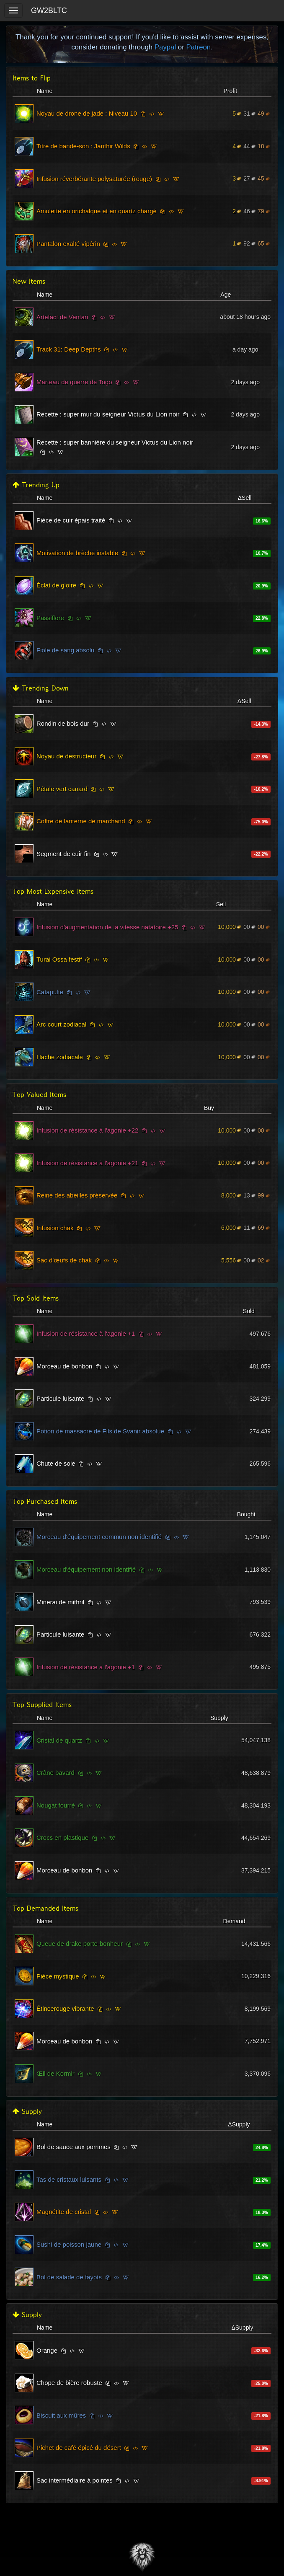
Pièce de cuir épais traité (70, 520)
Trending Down (41, 688)
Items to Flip (32, 78)
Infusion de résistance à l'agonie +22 (87, 1130)
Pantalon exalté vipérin (68, 243)
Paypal (165, 47)
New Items (29, 281)
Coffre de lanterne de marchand (80, 821)
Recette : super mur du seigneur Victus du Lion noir (108, 414)
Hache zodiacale (59, 1056)
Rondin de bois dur (62, 723)
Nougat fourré (55, 1805)
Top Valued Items (39, 1095)
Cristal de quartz (59, 1740)
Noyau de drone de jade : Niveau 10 (86, 113)
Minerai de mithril (60, 1602)
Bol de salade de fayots (69, 2277)
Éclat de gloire (56, 585)
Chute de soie (55, 1463)
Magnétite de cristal (63, 2211)
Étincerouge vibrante (65, 2008)
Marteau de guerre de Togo (74, 381)
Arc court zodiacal (61, 1024)
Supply (27, 2112)
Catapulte (49, 992)
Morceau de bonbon (64, 1366)
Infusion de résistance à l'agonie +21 (87, 1162)
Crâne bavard (55, 1772)
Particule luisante (60, 1398)
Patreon (198, 47)
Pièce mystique (57, 1976)
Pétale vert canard (62, 788)
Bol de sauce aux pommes (73, 2146)
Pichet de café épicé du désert (78, 2447)
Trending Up (36, 485)
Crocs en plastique (62, 1837)
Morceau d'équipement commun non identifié (99, 1536)
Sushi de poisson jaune (68, 2244)
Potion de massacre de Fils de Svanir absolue (100, 1431)
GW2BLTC (49, 10)
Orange (46, 2350)
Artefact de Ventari (62, 317)
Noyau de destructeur (66, 756)
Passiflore (50, 617)
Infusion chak (54, 1227)
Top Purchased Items (45, 1501)
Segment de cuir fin (63, 853)
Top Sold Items (36, 1298)
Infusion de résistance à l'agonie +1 (85, 1333)
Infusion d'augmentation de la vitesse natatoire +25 (107, 927)
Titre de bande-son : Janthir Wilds (83, 146)
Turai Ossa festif (59, 959)
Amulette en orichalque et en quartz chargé (96, 211)
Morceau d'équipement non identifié (86, 1569)
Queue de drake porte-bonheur (79, 1943)
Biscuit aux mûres (61, 2415)
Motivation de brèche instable (77, 552)
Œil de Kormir (55, 2073)
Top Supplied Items (42, 1705)
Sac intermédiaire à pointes (74, 2480)
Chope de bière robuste (69, 2382)
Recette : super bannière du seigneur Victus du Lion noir (114, 442)
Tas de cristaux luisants (68, 2179)
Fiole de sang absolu (65, 650)
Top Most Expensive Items (53, 891)
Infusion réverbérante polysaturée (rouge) (94, 178)
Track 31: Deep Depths (68, 349)
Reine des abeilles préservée (76, 1195)
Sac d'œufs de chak (64, 1260)
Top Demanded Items (45, 1908)
